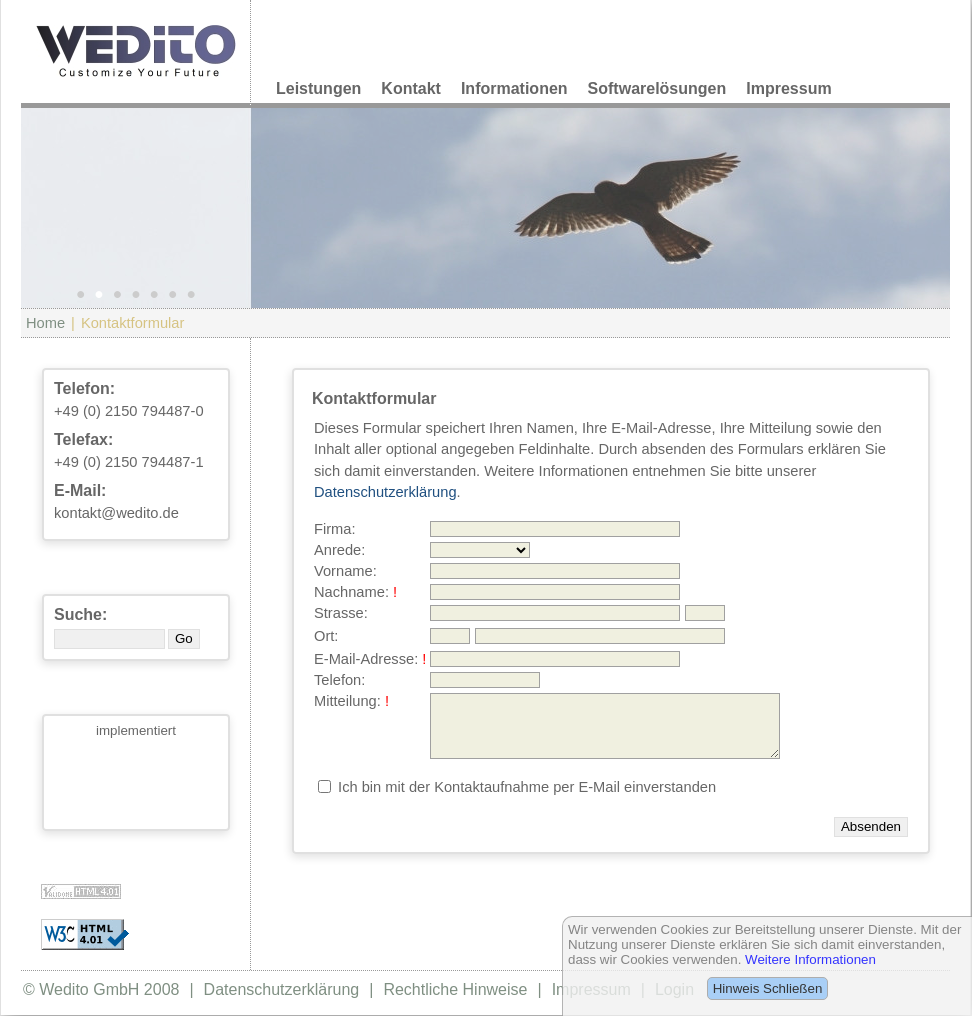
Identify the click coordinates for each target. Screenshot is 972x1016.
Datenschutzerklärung (385, 492)
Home (45, 323)
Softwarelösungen (657, 88)
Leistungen (318, 88)
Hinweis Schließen (768, 988)
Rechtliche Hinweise (455, 989)
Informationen (514, 88)
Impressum (788, 88)
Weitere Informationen (810, 959)
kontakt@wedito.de (116, 513)
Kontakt (411, 88)
